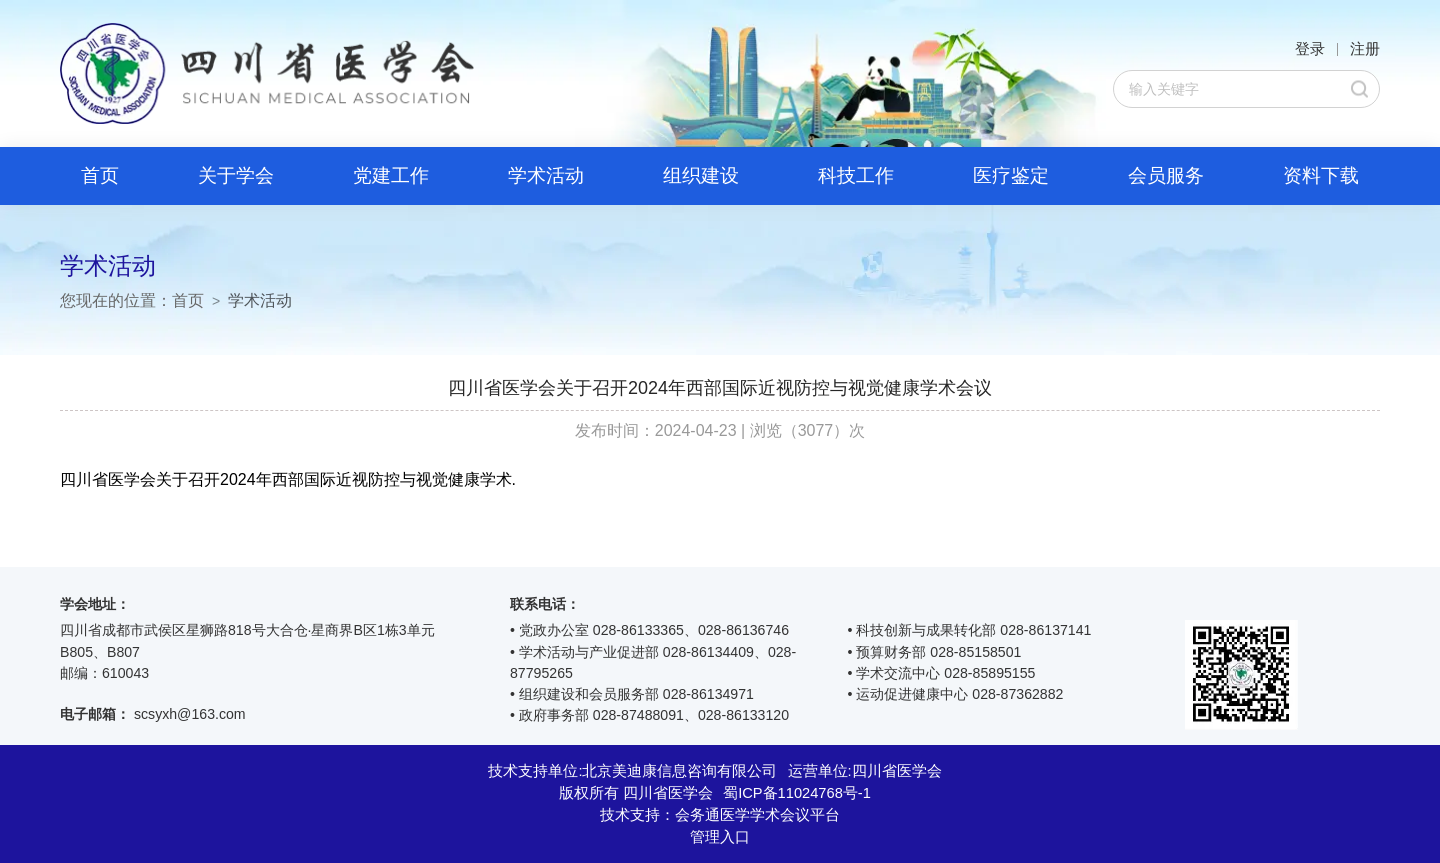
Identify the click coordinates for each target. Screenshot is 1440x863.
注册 (1365, 49)
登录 (1310, 49)
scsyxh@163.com (190, 714)
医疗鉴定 (1011, 175)
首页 (100, 175)
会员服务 (1166, 175)
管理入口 (720, 837)
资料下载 (1321, 175)
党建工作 (391, 175)
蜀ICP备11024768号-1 (797, 793)
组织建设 (701, 175)
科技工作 (856, 175)
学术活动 (546, 175)
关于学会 (236, 175)
